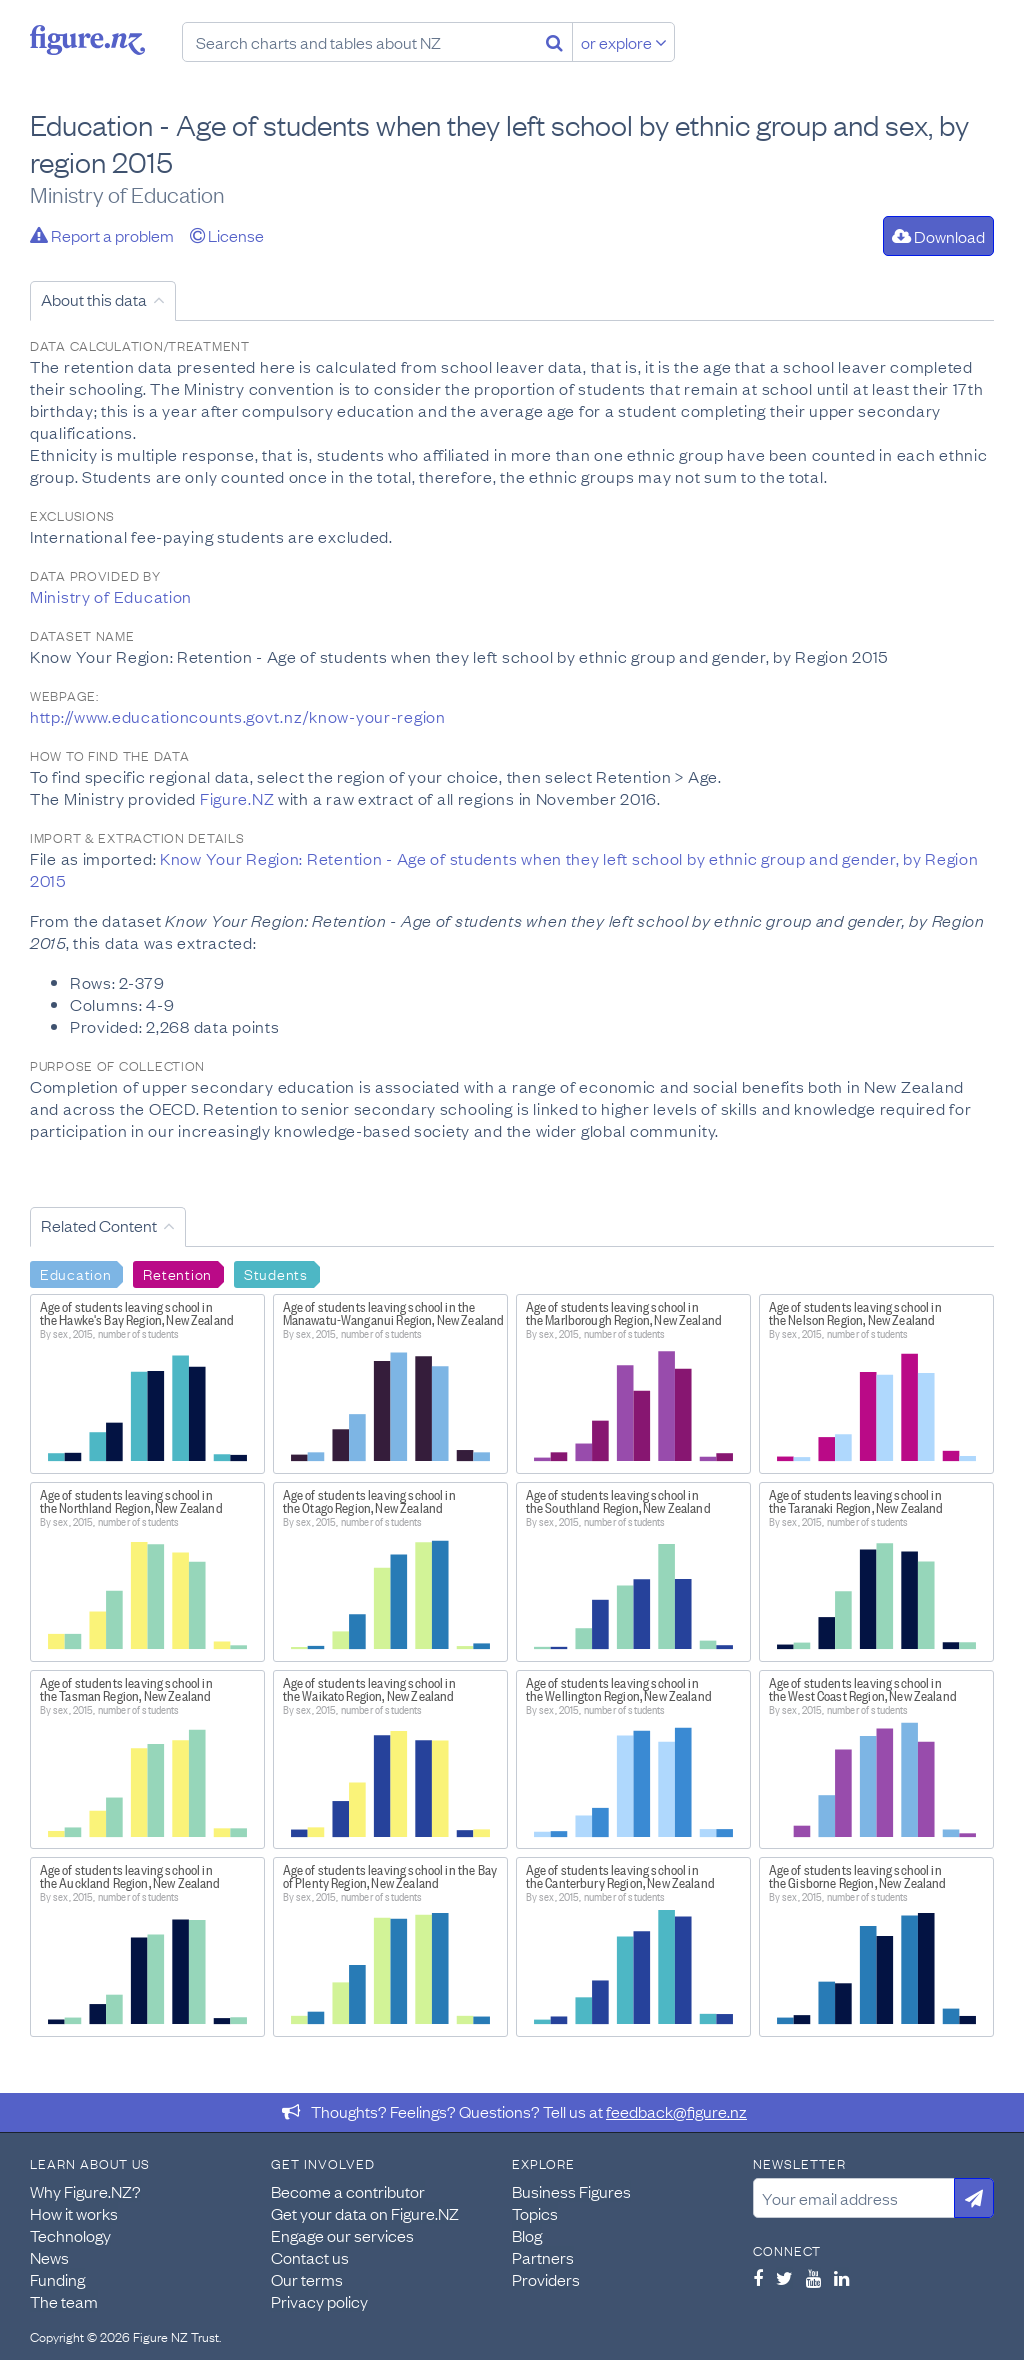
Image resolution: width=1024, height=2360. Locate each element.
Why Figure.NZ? (85, 2191)
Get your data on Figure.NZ (365, 2213)
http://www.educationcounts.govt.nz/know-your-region (238, 716)
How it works (74, 2213)
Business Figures (571, 2191)
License (227, 235)
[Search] (554, 42)
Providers (546, 2279)
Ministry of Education (111, 596)
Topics (535, 2213)
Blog (527, 2235)
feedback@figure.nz (676, 2111)
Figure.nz (87, 40)
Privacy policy (319, 2301)
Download (938, 236)
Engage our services (342, 2235)
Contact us (310, 2257)
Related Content (99, 1225)
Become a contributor (348, 2191)
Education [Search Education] (75, 1273)
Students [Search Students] (276, 1273)
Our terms (307, 2279)
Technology (70, 2235)
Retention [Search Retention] (177, 1273)
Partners (543, 2257)
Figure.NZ (237, 798)
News (49, 2257)
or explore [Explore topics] (624, 42)
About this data (94, 299)
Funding (57, 2279)
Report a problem (102, 235)
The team (64, 2301)
